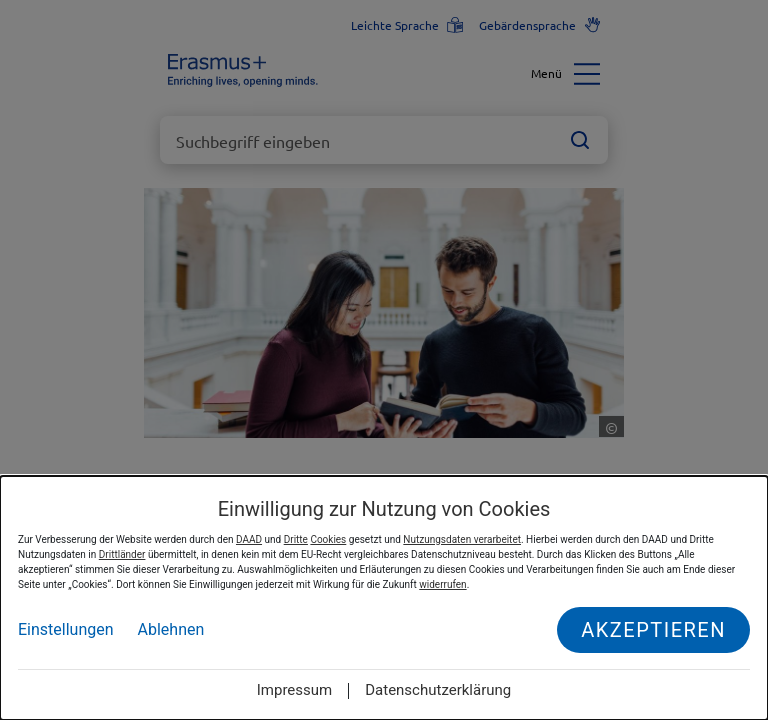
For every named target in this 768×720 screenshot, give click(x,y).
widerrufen (442, 584)
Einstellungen (66, 629)
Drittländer (122, 554)
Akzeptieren (653, 630)
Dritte (296, 539)
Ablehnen (171, 629)
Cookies (328, 539)
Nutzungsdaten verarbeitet (462, 539)
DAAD (249, 539)
